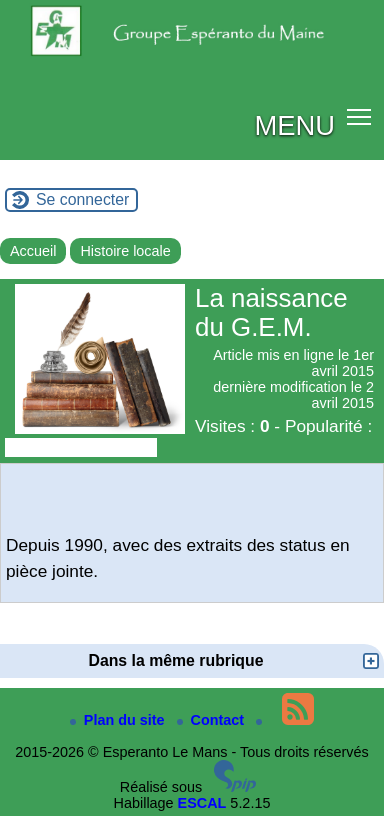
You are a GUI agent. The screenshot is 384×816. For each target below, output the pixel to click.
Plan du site (119, 720)
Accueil (33, 251)
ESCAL (202, 803)
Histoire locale (125, 251)
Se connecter (82, 199)
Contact (213, 720)
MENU (294, 125)
